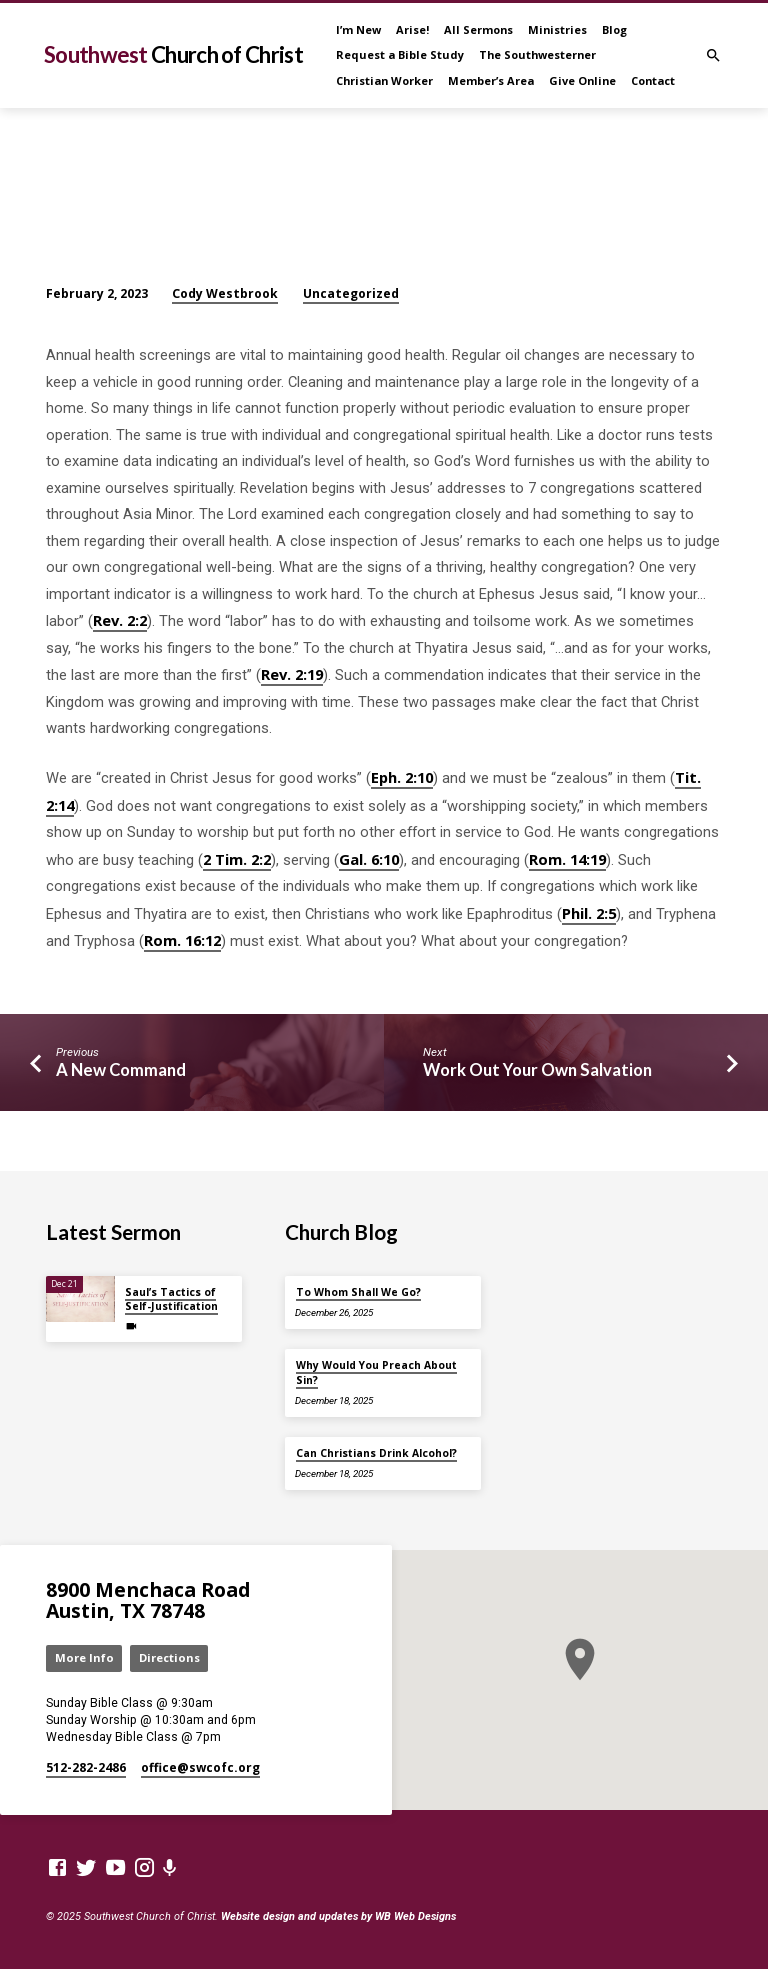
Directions (169, 1657)
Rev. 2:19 (292, 674)
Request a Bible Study (400, 54)
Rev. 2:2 (120, 620)
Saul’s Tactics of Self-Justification (171, 1299)
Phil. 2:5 (589, 913)
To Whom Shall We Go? (358, 1292)
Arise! (412, 29)
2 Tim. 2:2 (237, 859)
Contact (653, 80)
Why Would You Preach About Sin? (376, 1372)
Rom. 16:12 (182, 940)
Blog (614, 29)
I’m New (358, 29)
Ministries (557, 29)
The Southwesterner (537, 54)
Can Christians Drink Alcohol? (376, 1453)
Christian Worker (384, 80)
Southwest (173, 54)
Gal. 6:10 (369, 859)
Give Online (582, 80)
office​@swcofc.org (200, 1767)
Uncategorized (351, 293)
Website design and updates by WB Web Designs (338, 1916)
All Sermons (478, 29)
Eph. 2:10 (402, 777)
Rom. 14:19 (567, 859)
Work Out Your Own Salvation (537, 1070)
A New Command (121, 1070)
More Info (84, 1657)
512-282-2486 (86, 1767)
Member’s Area (491, 80)
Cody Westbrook (225, 293)
